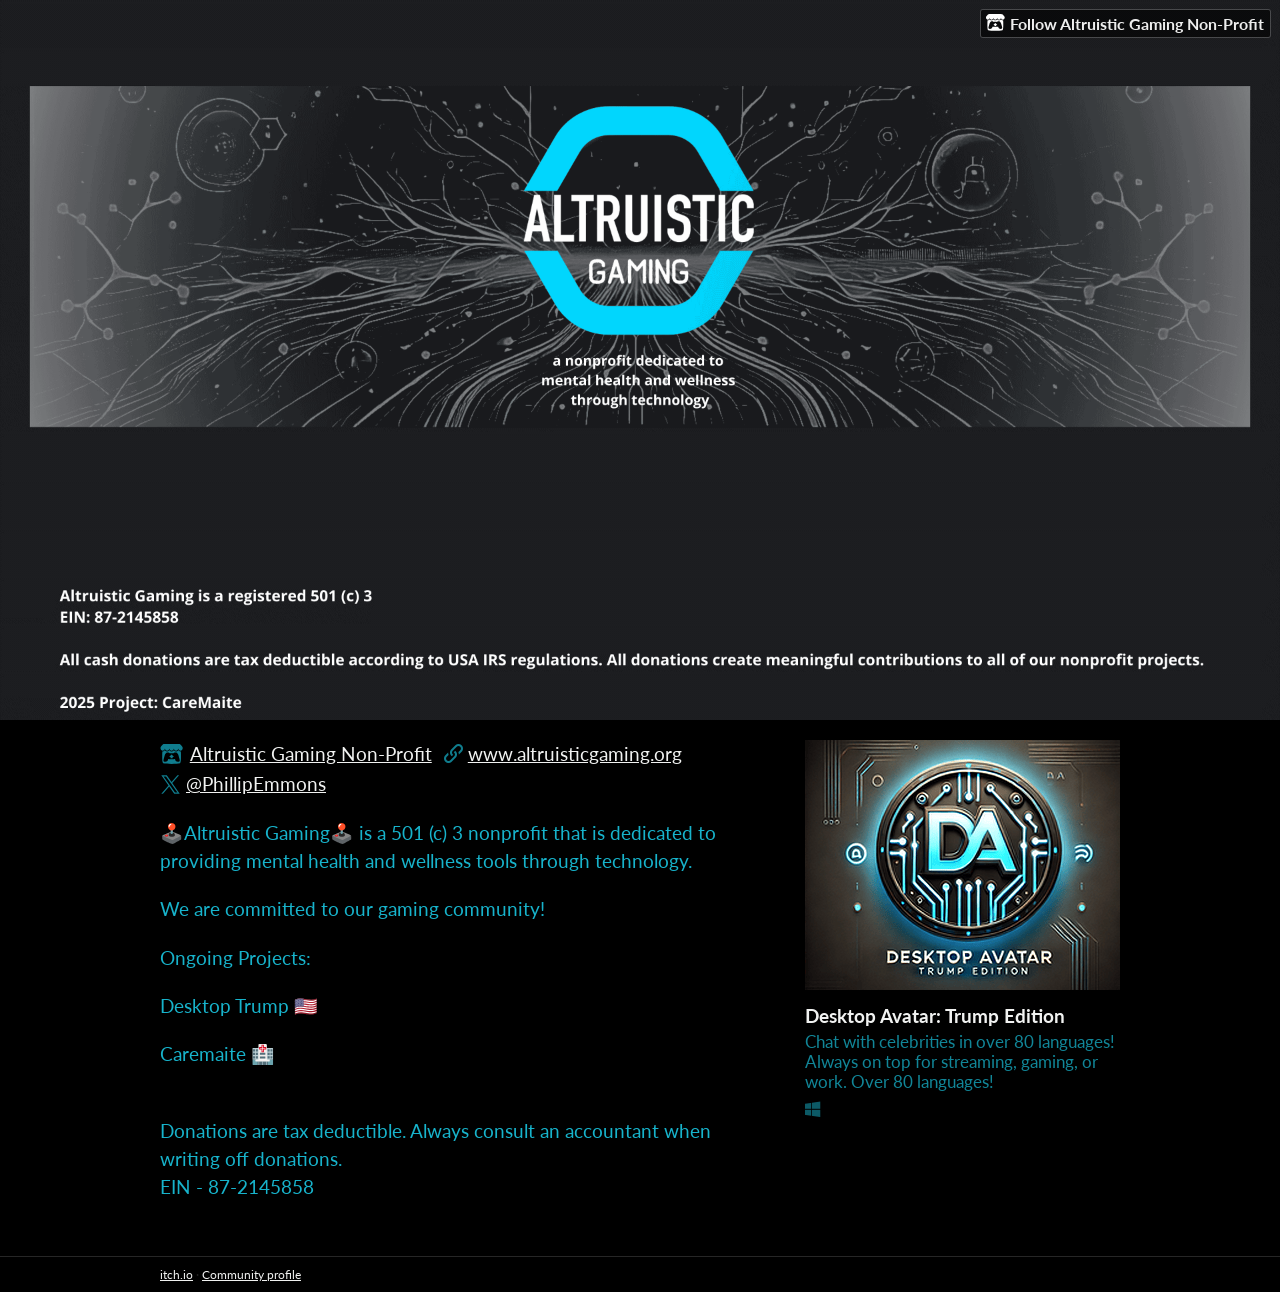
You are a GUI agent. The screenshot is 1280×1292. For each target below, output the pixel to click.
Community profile (251, 1274)
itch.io (176, 1274)
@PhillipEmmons (256, 783)
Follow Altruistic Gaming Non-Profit (1125, 23)
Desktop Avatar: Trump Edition (935, 1015)
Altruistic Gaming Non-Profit (311, 753)
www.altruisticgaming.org (575, 753)
